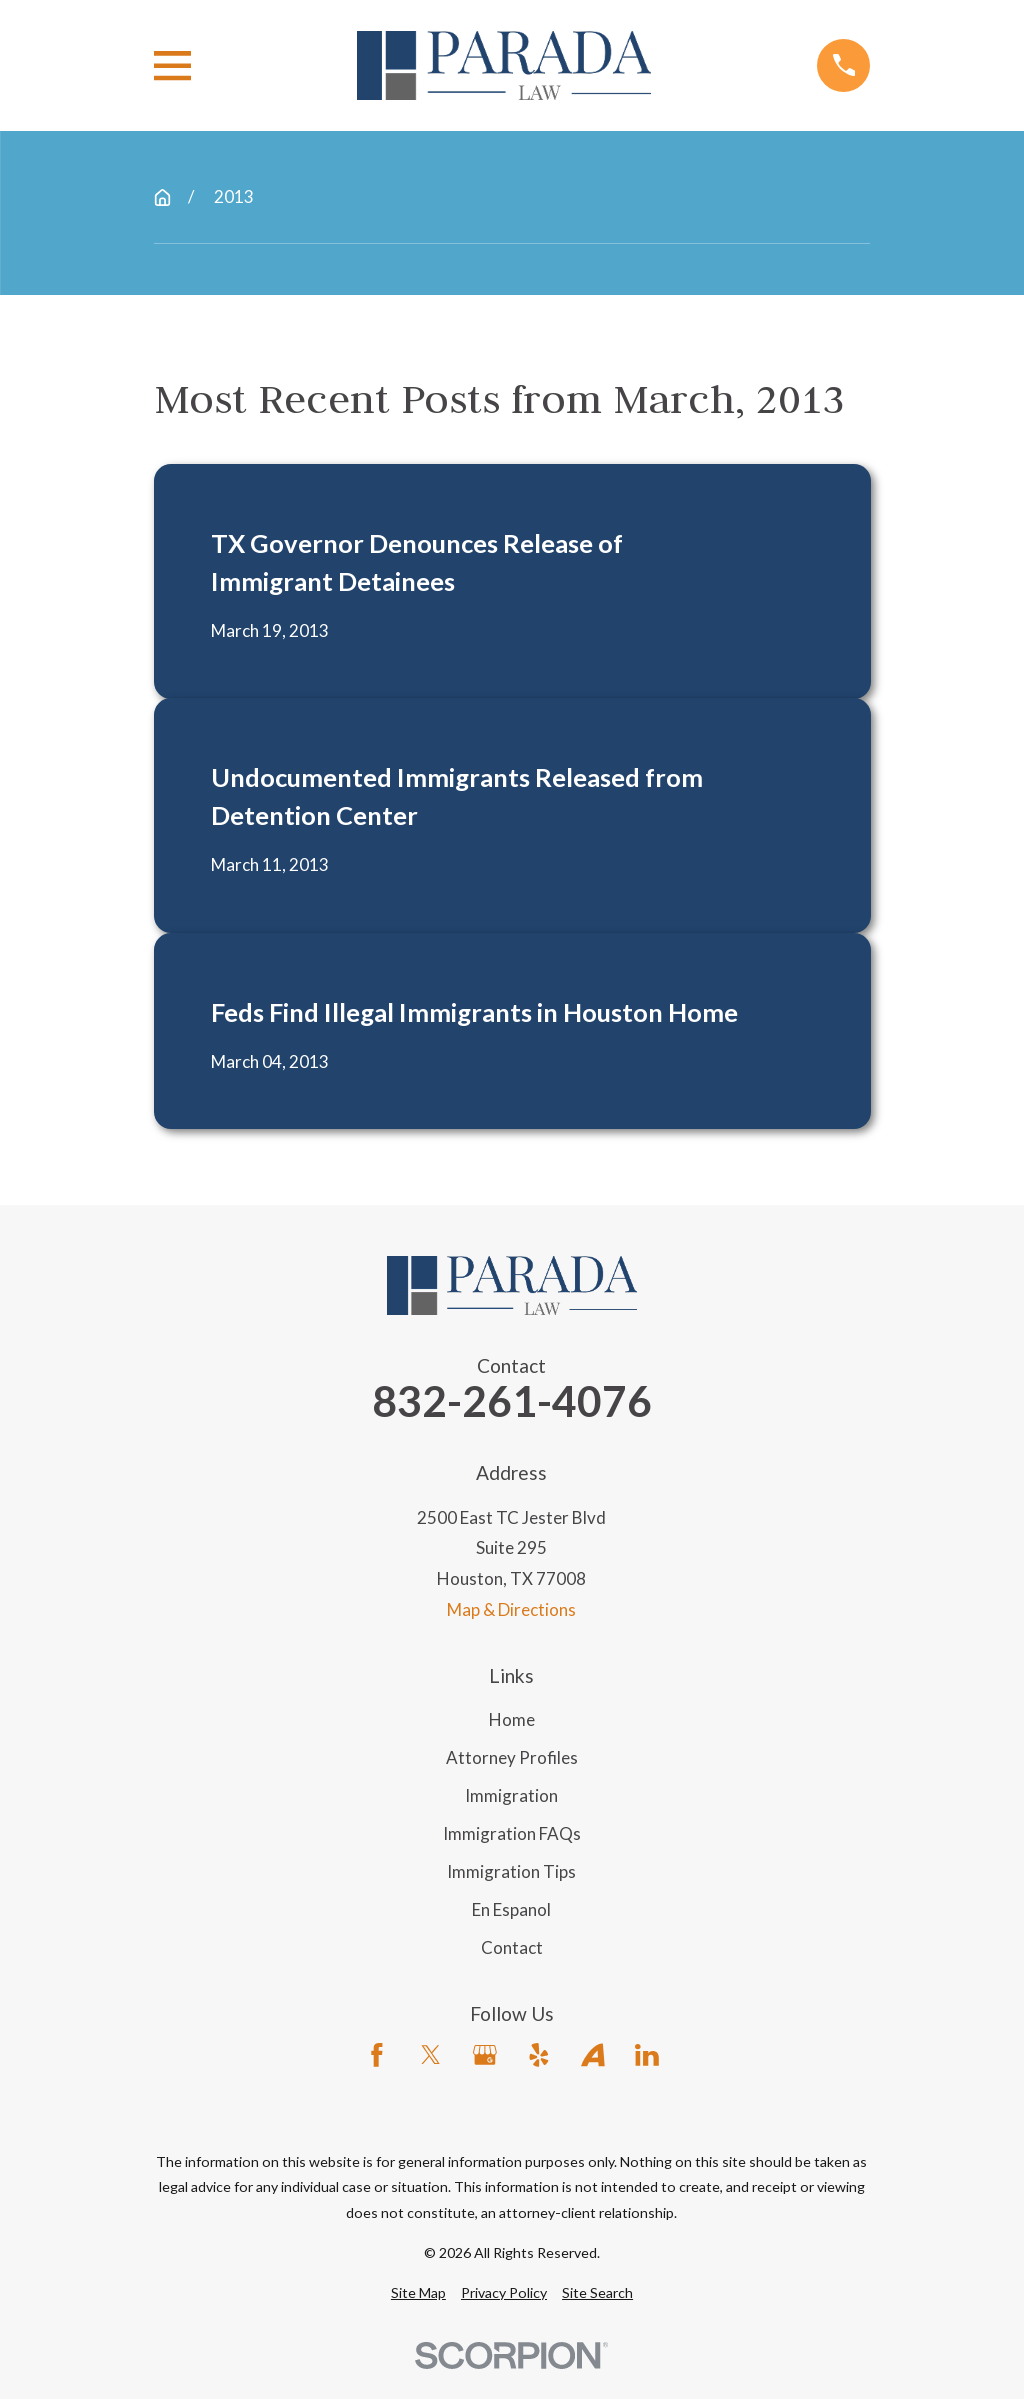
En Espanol (511, 1909)
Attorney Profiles (512, 1757)
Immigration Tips (511, 1871)
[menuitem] (418, 2293)
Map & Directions (511, 1609)
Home (512, 1719)
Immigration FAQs (512, 1833)
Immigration (511, 1795)
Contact (512, 1947)
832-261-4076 (512, 1401)
